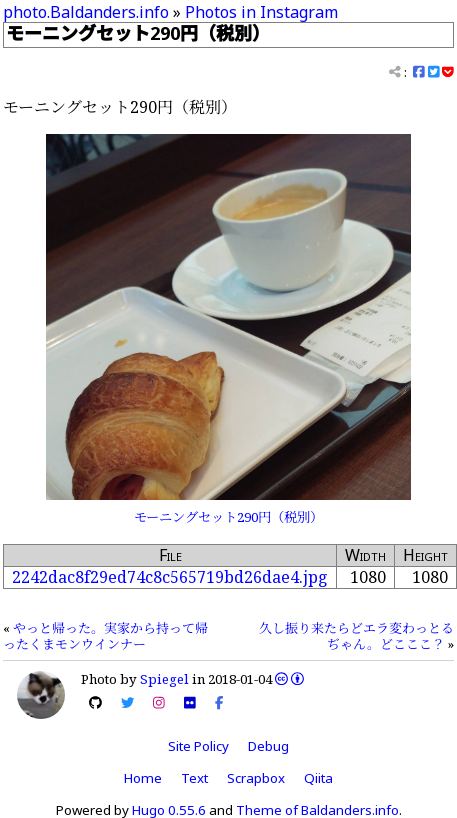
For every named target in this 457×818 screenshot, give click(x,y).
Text (194, 778)
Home (143, 778)
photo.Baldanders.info (86, 12)
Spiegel (164, 679)
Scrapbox (256, 778)
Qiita (318, 778)
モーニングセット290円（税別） (228, 517)
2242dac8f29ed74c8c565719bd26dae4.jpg (170, 577)
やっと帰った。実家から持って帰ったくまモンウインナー (105, 636)
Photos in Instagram (261, 12)
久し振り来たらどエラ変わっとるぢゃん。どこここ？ (356, 636)
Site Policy (198, 746)
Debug (268, 746)
